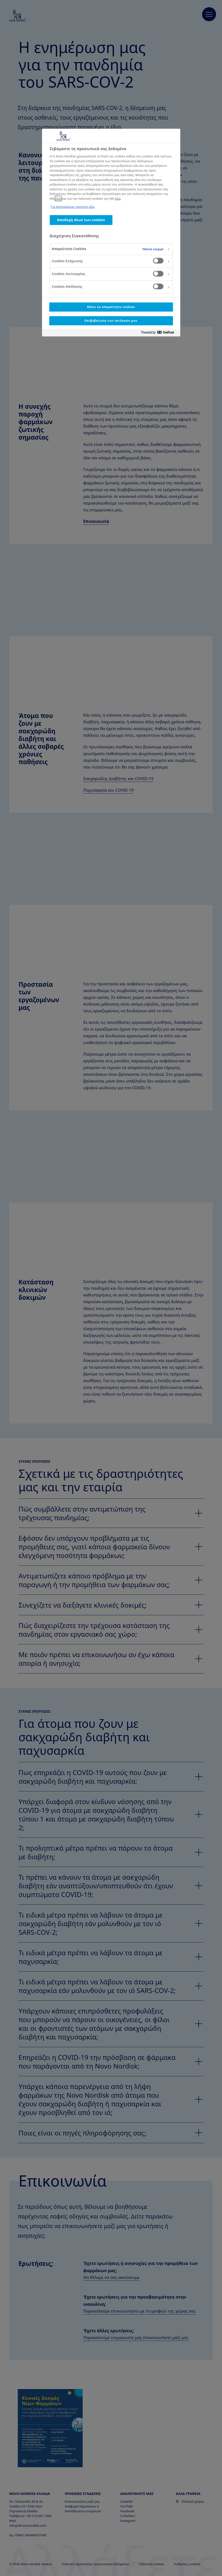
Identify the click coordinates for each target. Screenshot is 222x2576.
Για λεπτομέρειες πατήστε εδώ (73, 207)
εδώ (58, 198)
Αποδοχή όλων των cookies (81, 220)
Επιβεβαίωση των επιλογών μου (111, 321)
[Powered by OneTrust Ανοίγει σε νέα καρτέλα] (159, 333)
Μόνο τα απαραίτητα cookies (111, 307)
